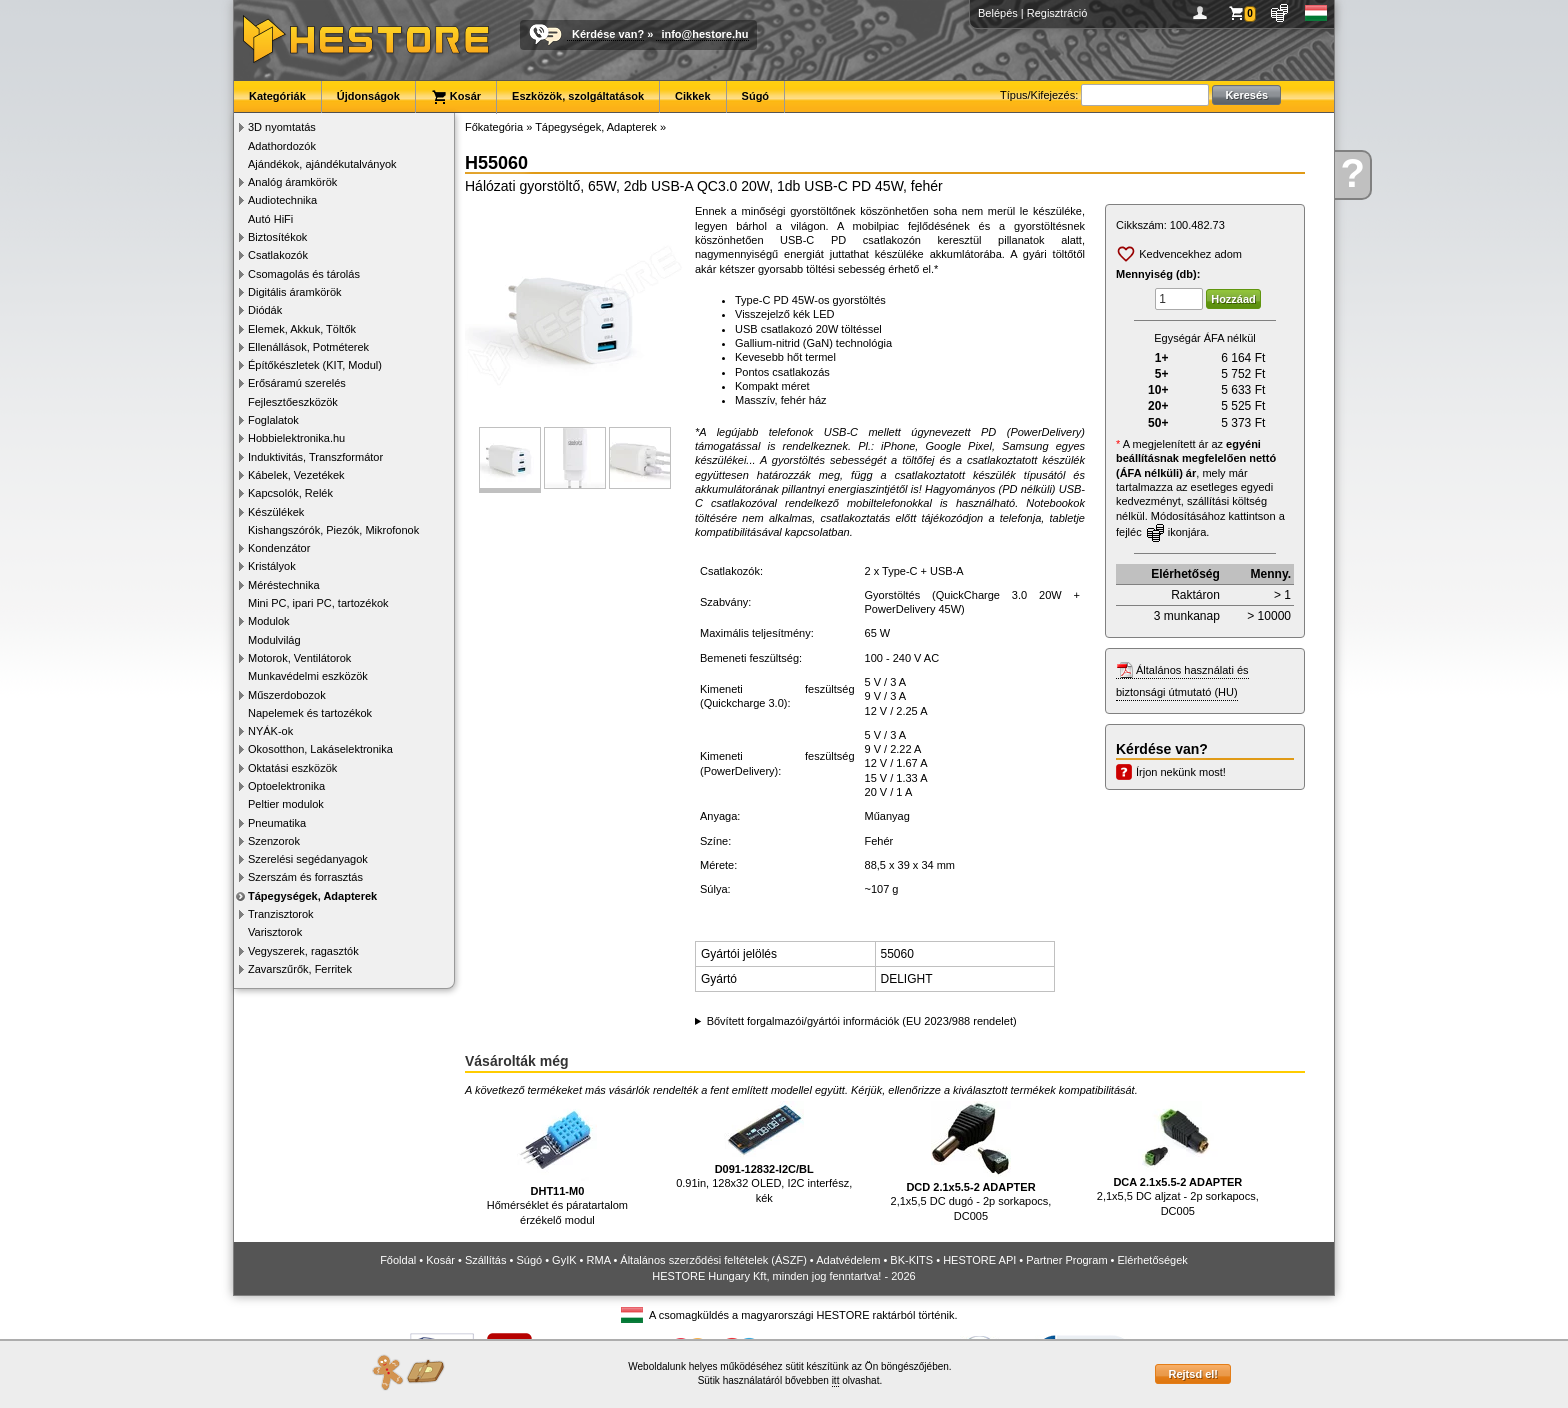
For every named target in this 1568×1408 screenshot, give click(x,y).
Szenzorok (274, 841)
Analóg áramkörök (292, 182)
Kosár (456, 97)
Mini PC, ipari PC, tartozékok (318, 603)
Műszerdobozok (287, 695)
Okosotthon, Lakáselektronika (320, 749)
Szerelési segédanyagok (308, 859)
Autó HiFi (270, 219)
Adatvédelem (848, 1260)
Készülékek (276, 512)
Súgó (756, 96)
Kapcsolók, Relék (290, 493)
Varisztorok (275, 932)
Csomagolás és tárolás (304, 274)
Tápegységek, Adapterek (312, 896)
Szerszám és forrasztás (305, 877)
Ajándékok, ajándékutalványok (322, 164)
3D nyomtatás (282, 127)
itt (836, 1380)
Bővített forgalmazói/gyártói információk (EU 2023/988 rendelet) (862, 1021)
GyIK (564, 1260)
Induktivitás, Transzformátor (315, 457)
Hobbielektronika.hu (296, 438)
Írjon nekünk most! (1181, 772)
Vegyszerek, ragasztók (303, 951)
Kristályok (272, 566)
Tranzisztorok (281, 914)
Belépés (998, 13)
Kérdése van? (608, 34)
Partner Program (1066, 1260)
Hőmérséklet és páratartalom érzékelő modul (557, 1163)
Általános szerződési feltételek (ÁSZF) (713, 1260)
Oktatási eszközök (292, 768)
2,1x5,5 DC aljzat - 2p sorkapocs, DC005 (1178, 1159)
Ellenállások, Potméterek (308, 347)
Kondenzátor (279, 548)
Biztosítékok (277, 237)
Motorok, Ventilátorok (299, 658)
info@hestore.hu (704, 34)
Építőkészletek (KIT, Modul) (315, 365)
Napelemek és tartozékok (310, 713)
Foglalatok (273, 420)
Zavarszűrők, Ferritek (300, 969)
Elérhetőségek (1153, 1260)
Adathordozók (282, 146)
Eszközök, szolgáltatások (578, 96)
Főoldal (398, 1260)
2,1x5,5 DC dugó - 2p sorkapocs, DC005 (971, 1161)
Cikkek (692, 96)
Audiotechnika (282, 200)
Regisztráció (1057, 13)
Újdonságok (368, 96)
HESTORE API (979, 1260)
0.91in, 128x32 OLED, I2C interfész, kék (764, 1152)
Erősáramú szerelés (297, 383)
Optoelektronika (286, 786)
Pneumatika (277, 823)
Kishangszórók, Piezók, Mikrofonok (333, 530)
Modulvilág (274, 640)
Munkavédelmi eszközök (308, 676)
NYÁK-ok (270, 731)
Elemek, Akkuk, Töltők (302, 329)
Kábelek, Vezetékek (296, 475)
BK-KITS (911, 1260)
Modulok (269, 621)
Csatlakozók (278, 255)
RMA (599, 1260)
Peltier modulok (286, 804)
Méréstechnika (284, 585)
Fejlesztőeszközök (293, 402)
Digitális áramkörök (295, 292)
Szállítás (486, 1260)
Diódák (265, 310)
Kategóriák (277, 96)
